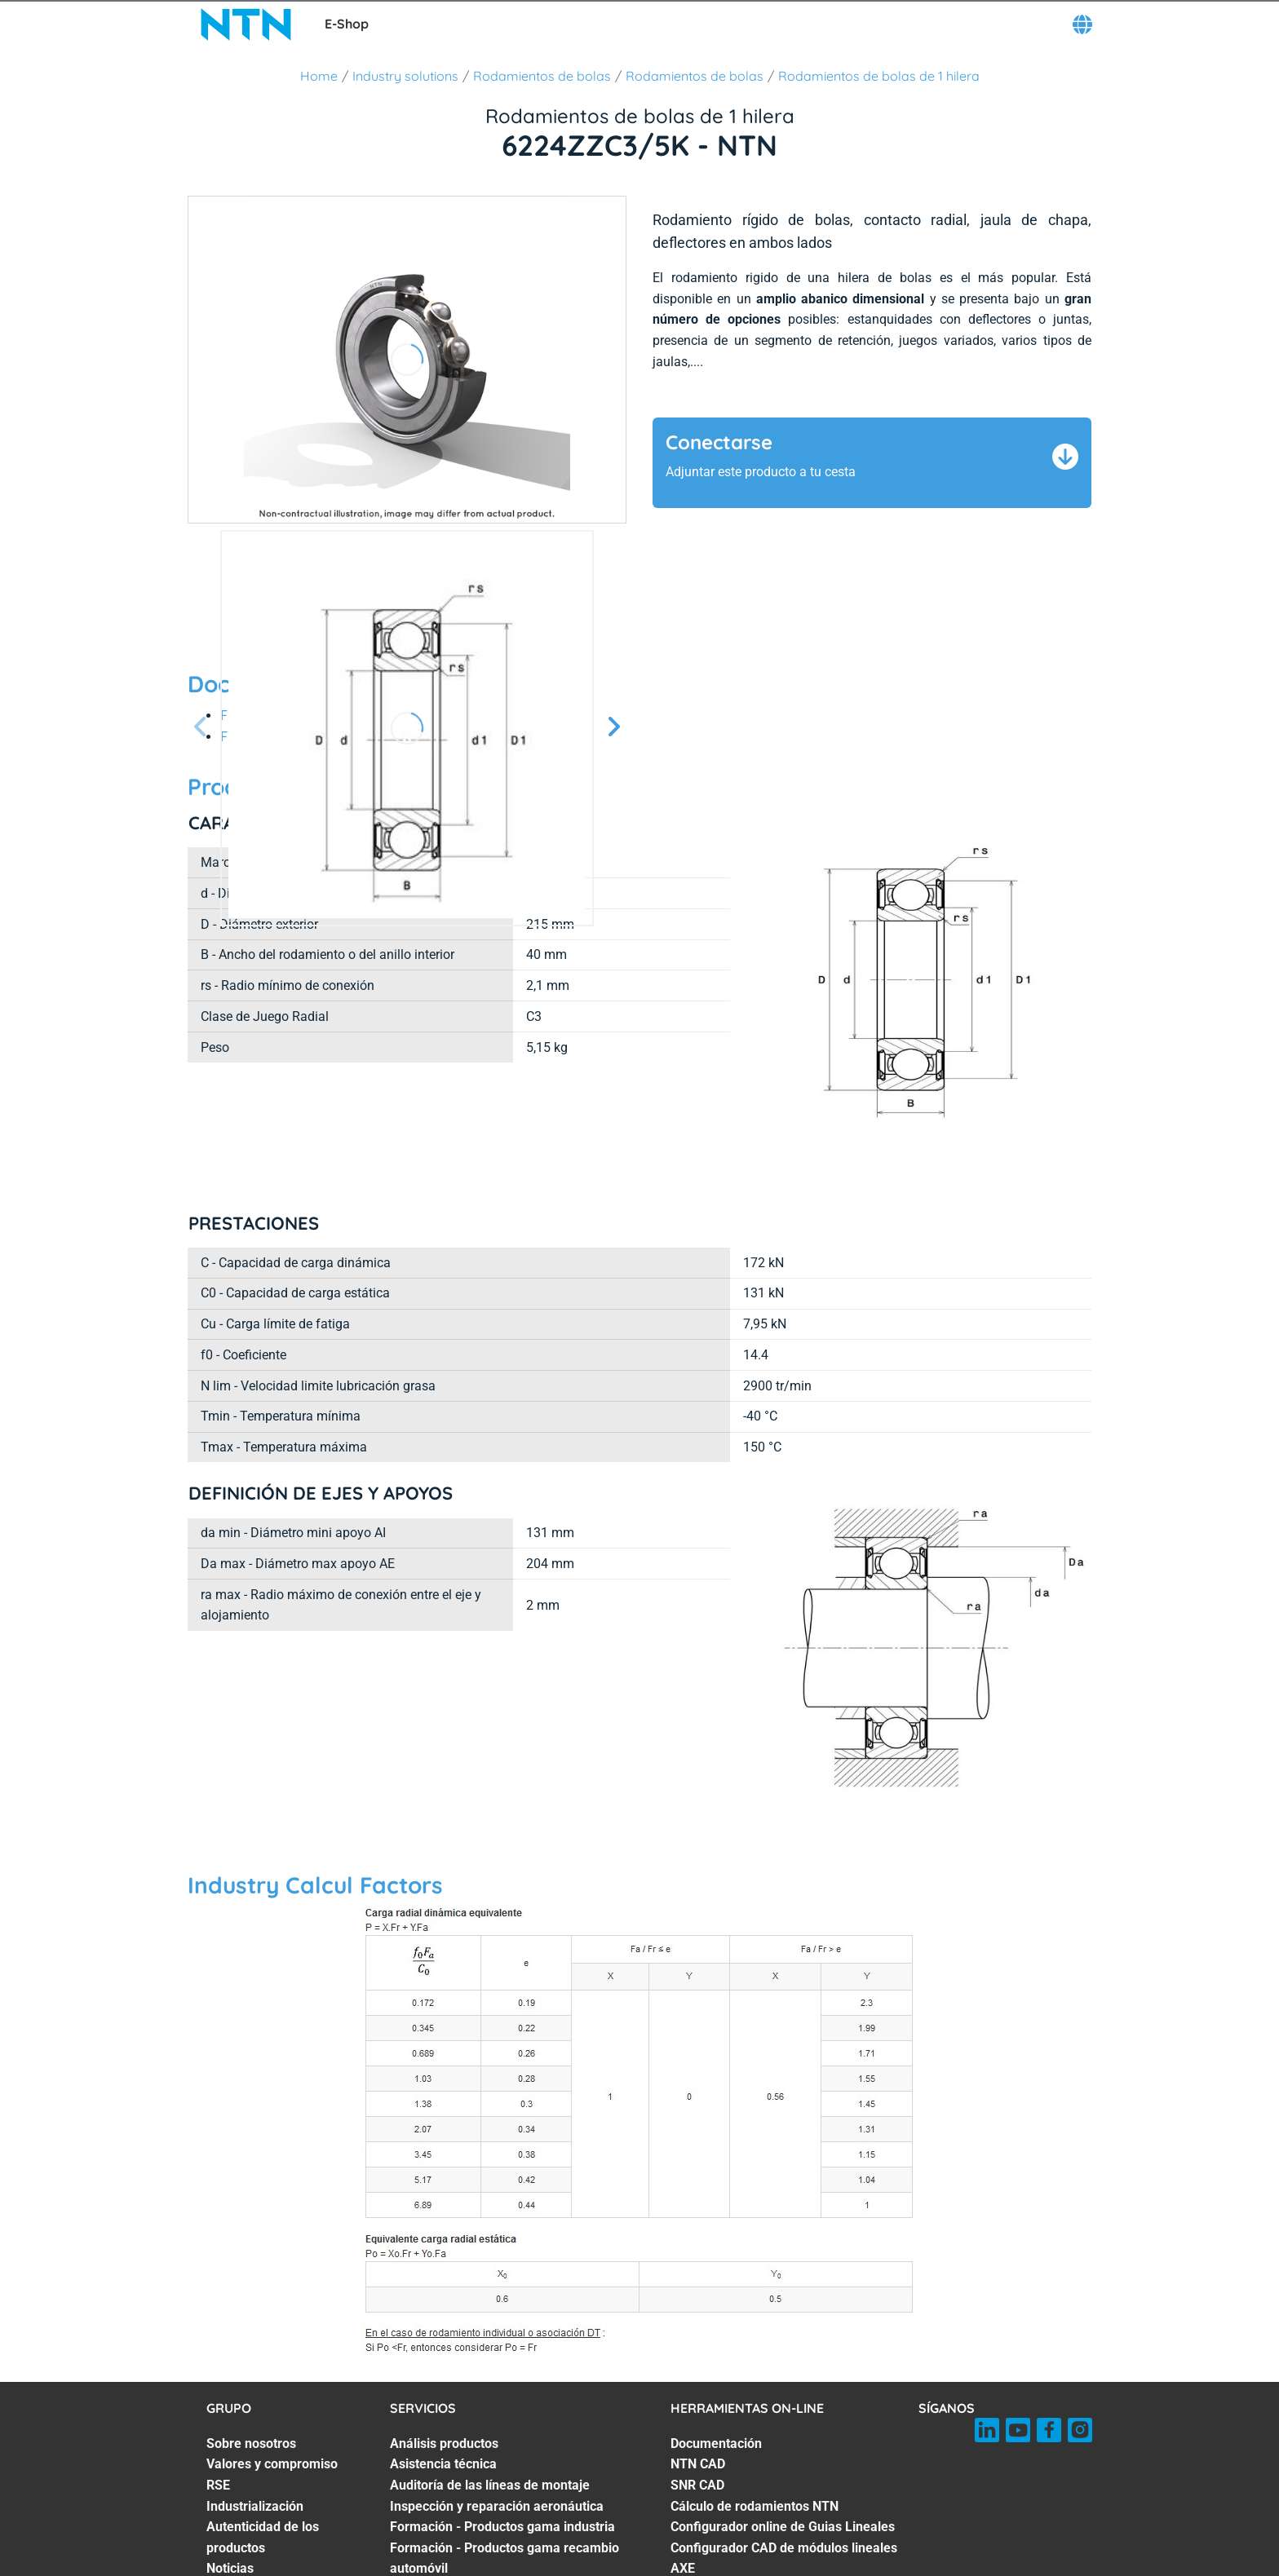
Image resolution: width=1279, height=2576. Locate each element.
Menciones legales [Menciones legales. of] (876, 2566)
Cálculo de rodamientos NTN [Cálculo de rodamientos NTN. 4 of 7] (754, 2408)
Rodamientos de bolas (542, 76)
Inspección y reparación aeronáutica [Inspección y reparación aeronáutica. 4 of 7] (497, 2408)
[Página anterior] (201, 727)
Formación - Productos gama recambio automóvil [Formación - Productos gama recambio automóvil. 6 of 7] (504, 2460)
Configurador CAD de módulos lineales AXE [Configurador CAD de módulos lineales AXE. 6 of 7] (783, 2460)
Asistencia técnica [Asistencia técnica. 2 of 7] (443, 2366)
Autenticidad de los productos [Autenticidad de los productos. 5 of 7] (262, 2439)
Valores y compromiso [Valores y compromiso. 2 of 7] (272, 2366)
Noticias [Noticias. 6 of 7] (230, 2470)
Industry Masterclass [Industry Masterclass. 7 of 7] (451, 2491)
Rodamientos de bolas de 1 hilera (879, 76)
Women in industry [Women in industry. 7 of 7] (261, 2491)
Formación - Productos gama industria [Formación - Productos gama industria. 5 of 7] (502, 2429)
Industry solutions (405, 76)
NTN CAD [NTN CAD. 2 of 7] (697, 2366)
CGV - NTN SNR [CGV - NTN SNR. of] (433, 2566)
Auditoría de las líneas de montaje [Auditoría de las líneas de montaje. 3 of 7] (490, 2387)
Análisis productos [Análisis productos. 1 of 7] (444, 2345)
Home (319, 76)
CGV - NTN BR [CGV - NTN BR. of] (767, 2566)
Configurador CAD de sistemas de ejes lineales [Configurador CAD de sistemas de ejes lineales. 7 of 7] (783, 2502)
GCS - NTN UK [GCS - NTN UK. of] (533, 2566)
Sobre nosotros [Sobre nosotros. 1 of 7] (251, 2345)
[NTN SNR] (246, 24)
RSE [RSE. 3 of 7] (218, 2387)
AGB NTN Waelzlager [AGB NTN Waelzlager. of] (650, 2566)
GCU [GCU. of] (361, 2566)
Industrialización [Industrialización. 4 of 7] (254, 2408)
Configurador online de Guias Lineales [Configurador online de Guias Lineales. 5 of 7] (782, 2429)
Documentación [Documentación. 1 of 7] (716, 2345)
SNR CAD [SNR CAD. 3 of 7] (697, 2387)
